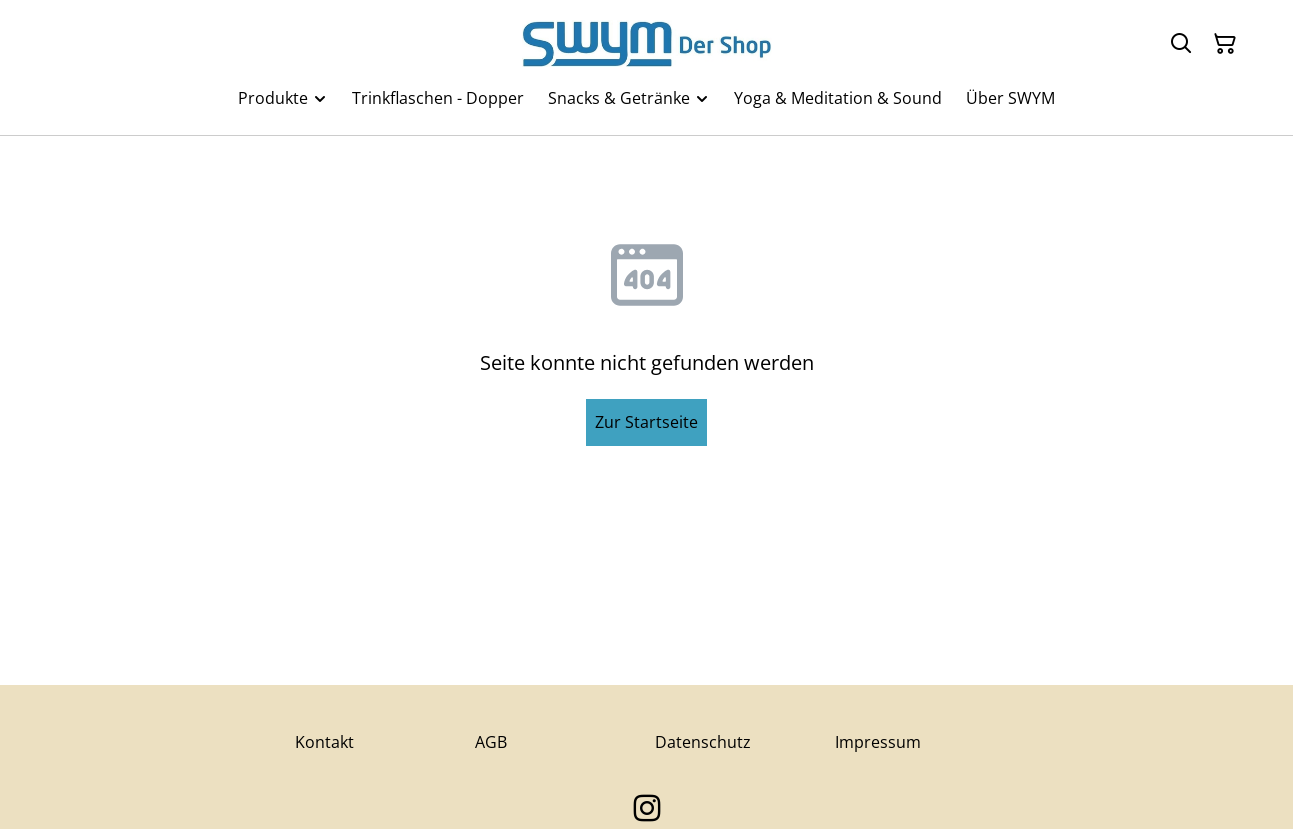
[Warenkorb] (1225, 44)
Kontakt (324, 742)
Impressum (878, 742)
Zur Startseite (646, 422)
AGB (491, 742)
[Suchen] (1181, 44)
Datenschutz (703, 742)
